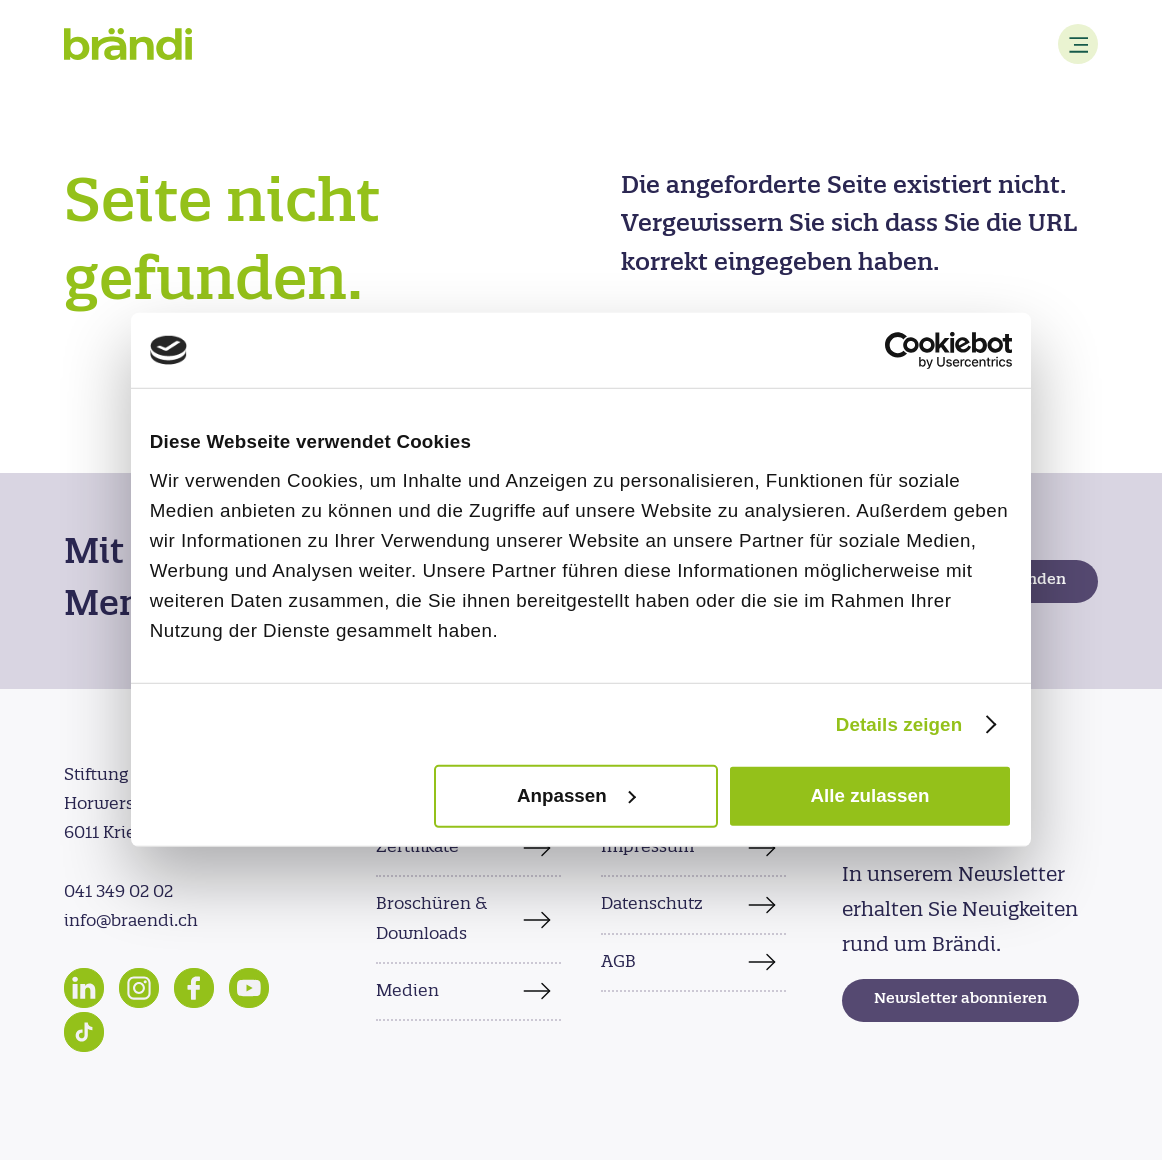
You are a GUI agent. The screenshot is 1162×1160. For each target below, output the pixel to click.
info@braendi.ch (131, 921)
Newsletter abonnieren (960, 999)
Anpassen (577, 795)
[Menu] (1078, 44)
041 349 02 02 (118, 892)
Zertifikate (417, 847)
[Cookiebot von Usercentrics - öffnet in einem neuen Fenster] (924, 351)
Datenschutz (652, 904)
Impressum (647, 847)
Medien (407, 991)
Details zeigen (899, 723)
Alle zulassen (870, 795)
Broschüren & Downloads (431, 918)
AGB (618, 962)
